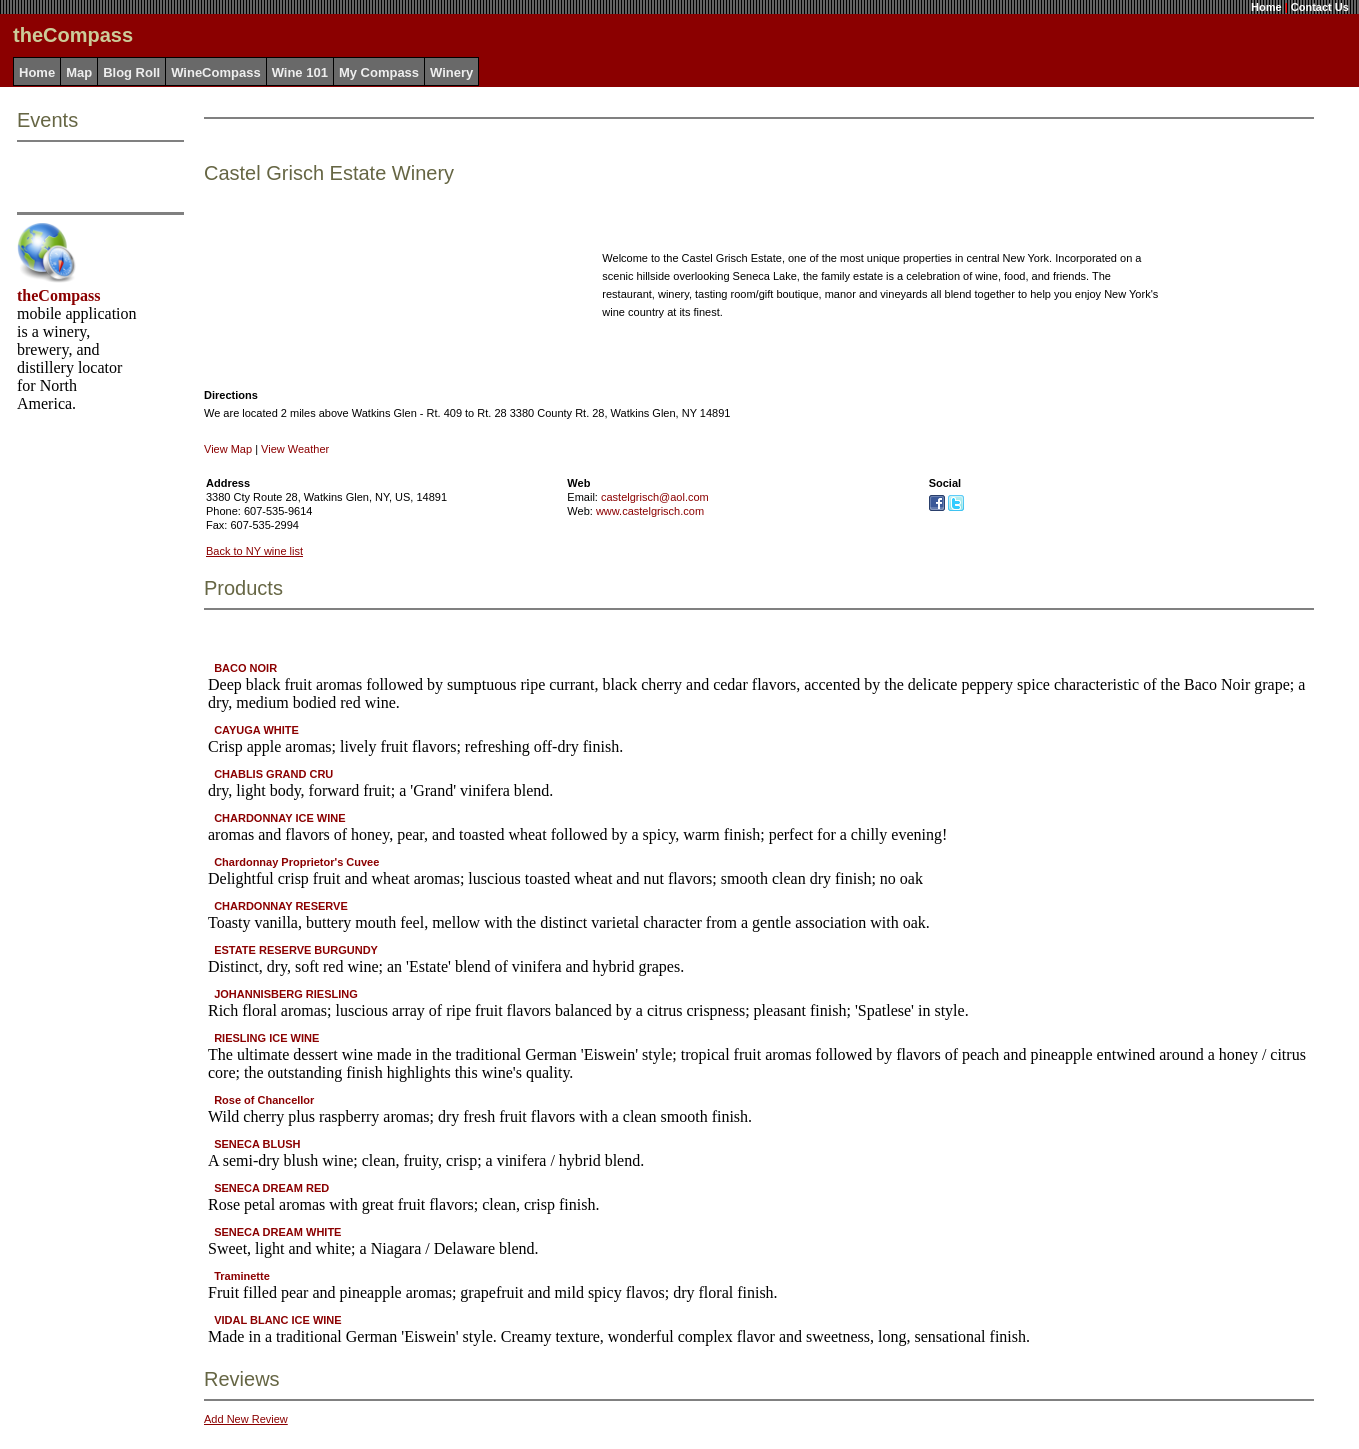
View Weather (295, 449)
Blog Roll (131, 72)
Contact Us (1320, 7)
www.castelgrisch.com (650, 511)
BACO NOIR (245, 668)
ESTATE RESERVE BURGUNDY (296, 950)
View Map (228, 449)
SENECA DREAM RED (271, 1188)
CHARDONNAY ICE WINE (279, 818)
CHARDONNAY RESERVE (281, 906)
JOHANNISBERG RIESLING (286, 994)
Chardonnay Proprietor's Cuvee (296, 862)
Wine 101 (300, 72)
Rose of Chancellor (264, 1100)
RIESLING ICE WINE (266, 1038)
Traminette (242, 1276)
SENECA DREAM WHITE (277, 1232)
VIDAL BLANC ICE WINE (278, 1320)
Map (79, 72)
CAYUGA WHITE (256, 730)
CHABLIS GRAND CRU (273, 774)
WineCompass (215, 72)
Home (1266, 7)
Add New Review (246, 1419)
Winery (451, 72)
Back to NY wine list (254, 551)
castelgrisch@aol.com (655, 497)
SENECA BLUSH (257, 1144)
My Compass (379, 72)
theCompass (59, 295)
